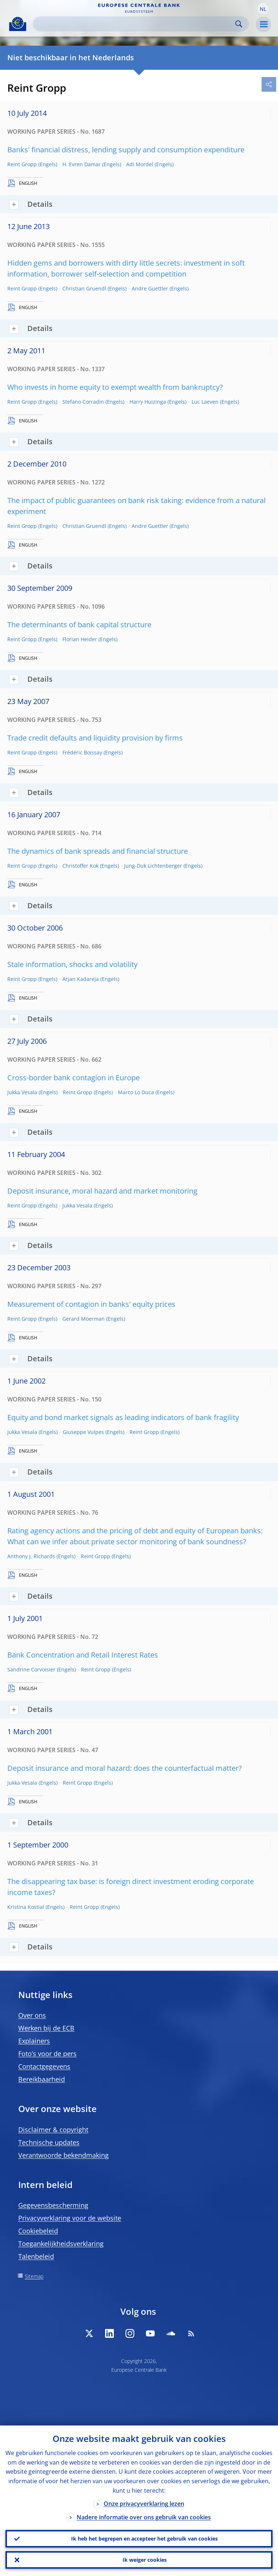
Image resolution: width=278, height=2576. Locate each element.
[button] (263, 8)
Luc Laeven (205, 401)
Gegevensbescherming (53, 2205)
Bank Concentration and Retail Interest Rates (82, 1655)
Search (239, 24)
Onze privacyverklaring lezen (144, 2504)
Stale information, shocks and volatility (72, 964)
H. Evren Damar (81, 164)
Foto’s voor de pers (47, 2053)
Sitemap (34, 2276)
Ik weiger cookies (145, 2559)
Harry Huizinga (148, 401)
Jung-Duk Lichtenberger (153, 865)
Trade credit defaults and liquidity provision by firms (95, 738)
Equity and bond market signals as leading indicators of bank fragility (123, 1417)
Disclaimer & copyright (53, 2129)
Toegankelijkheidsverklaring (61, 2243)
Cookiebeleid (38, 2230)
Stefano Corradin (83, 401)
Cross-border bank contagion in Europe (73, 1077)
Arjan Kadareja (80, 978)
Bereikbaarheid (41, 2079)
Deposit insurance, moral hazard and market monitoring (102, 1191)
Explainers (34, 2040)
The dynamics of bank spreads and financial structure (97, 851)
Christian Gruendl (84, 288)
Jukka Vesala (22, 1092)
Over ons (32, 2015)
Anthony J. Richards (31, 1556)
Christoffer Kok (80, 865)
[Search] (135, 24)
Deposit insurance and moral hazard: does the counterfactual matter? (124, 1768)
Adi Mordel (139, 164)
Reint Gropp (22, 164)
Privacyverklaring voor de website (69, 2218)
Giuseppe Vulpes (83, 1431)
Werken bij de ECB (46, 2028)
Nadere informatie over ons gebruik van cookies (144, 2517)
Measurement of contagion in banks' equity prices (91, 1304)
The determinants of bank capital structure (79, 624)
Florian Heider (79, 639)
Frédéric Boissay (82, 752)
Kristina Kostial (25, 1906)
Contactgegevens (44, 2066)
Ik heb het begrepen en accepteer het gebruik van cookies (144, 2538)
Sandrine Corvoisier (31, 1669)
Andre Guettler (150, 288)
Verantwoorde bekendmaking (63, 2155)
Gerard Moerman (83, 1318)
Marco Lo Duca (136, 1092)
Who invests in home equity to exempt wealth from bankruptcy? (115, 387)
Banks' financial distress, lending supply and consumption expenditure (125, 150)
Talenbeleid (36, 2256)
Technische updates (49, 2142)
